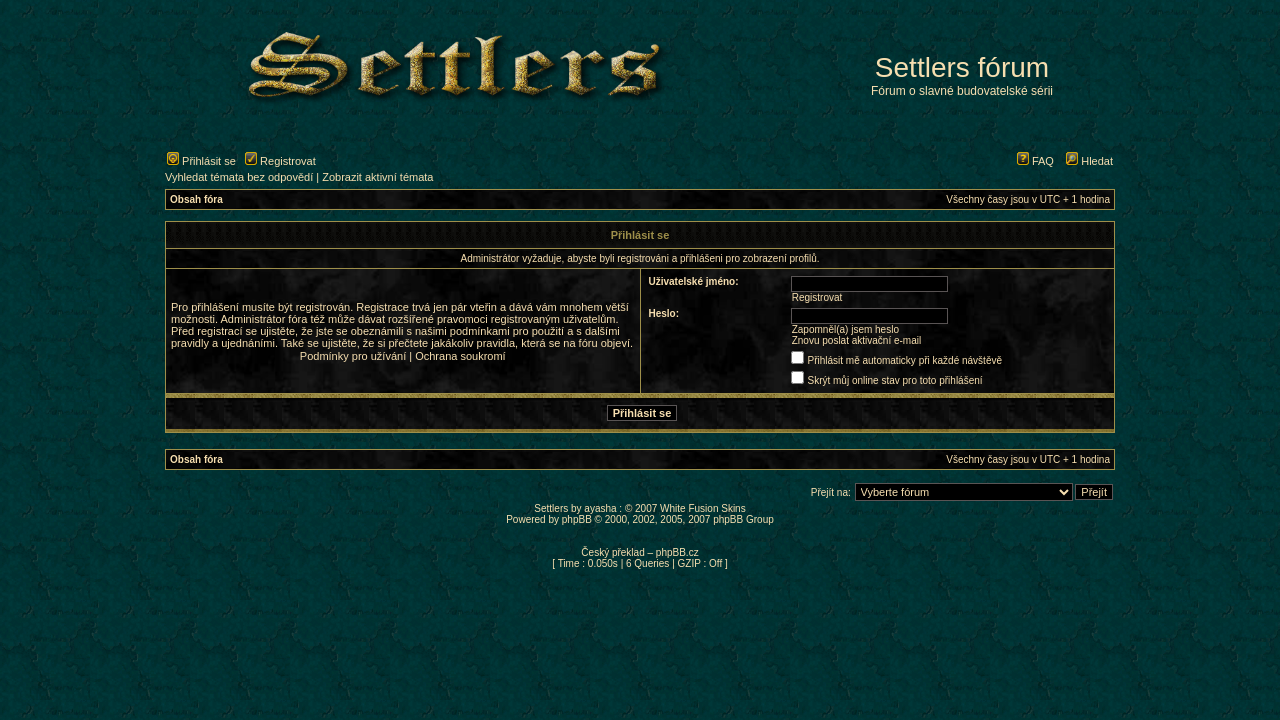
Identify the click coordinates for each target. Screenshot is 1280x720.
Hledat (1089, 161)
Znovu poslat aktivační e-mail (857, 340)
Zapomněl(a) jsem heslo (845, 329)
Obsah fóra (196, 199)
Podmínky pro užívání (353, 356)
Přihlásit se (201, 161)
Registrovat (280, 161)
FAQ (1035, 161)
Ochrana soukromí (460, 356)
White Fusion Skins (703, 508)
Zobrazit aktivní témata (377, 177)
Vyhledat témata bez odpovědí (239, 177)
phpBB (577, 519)
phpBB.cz (677, 552)
